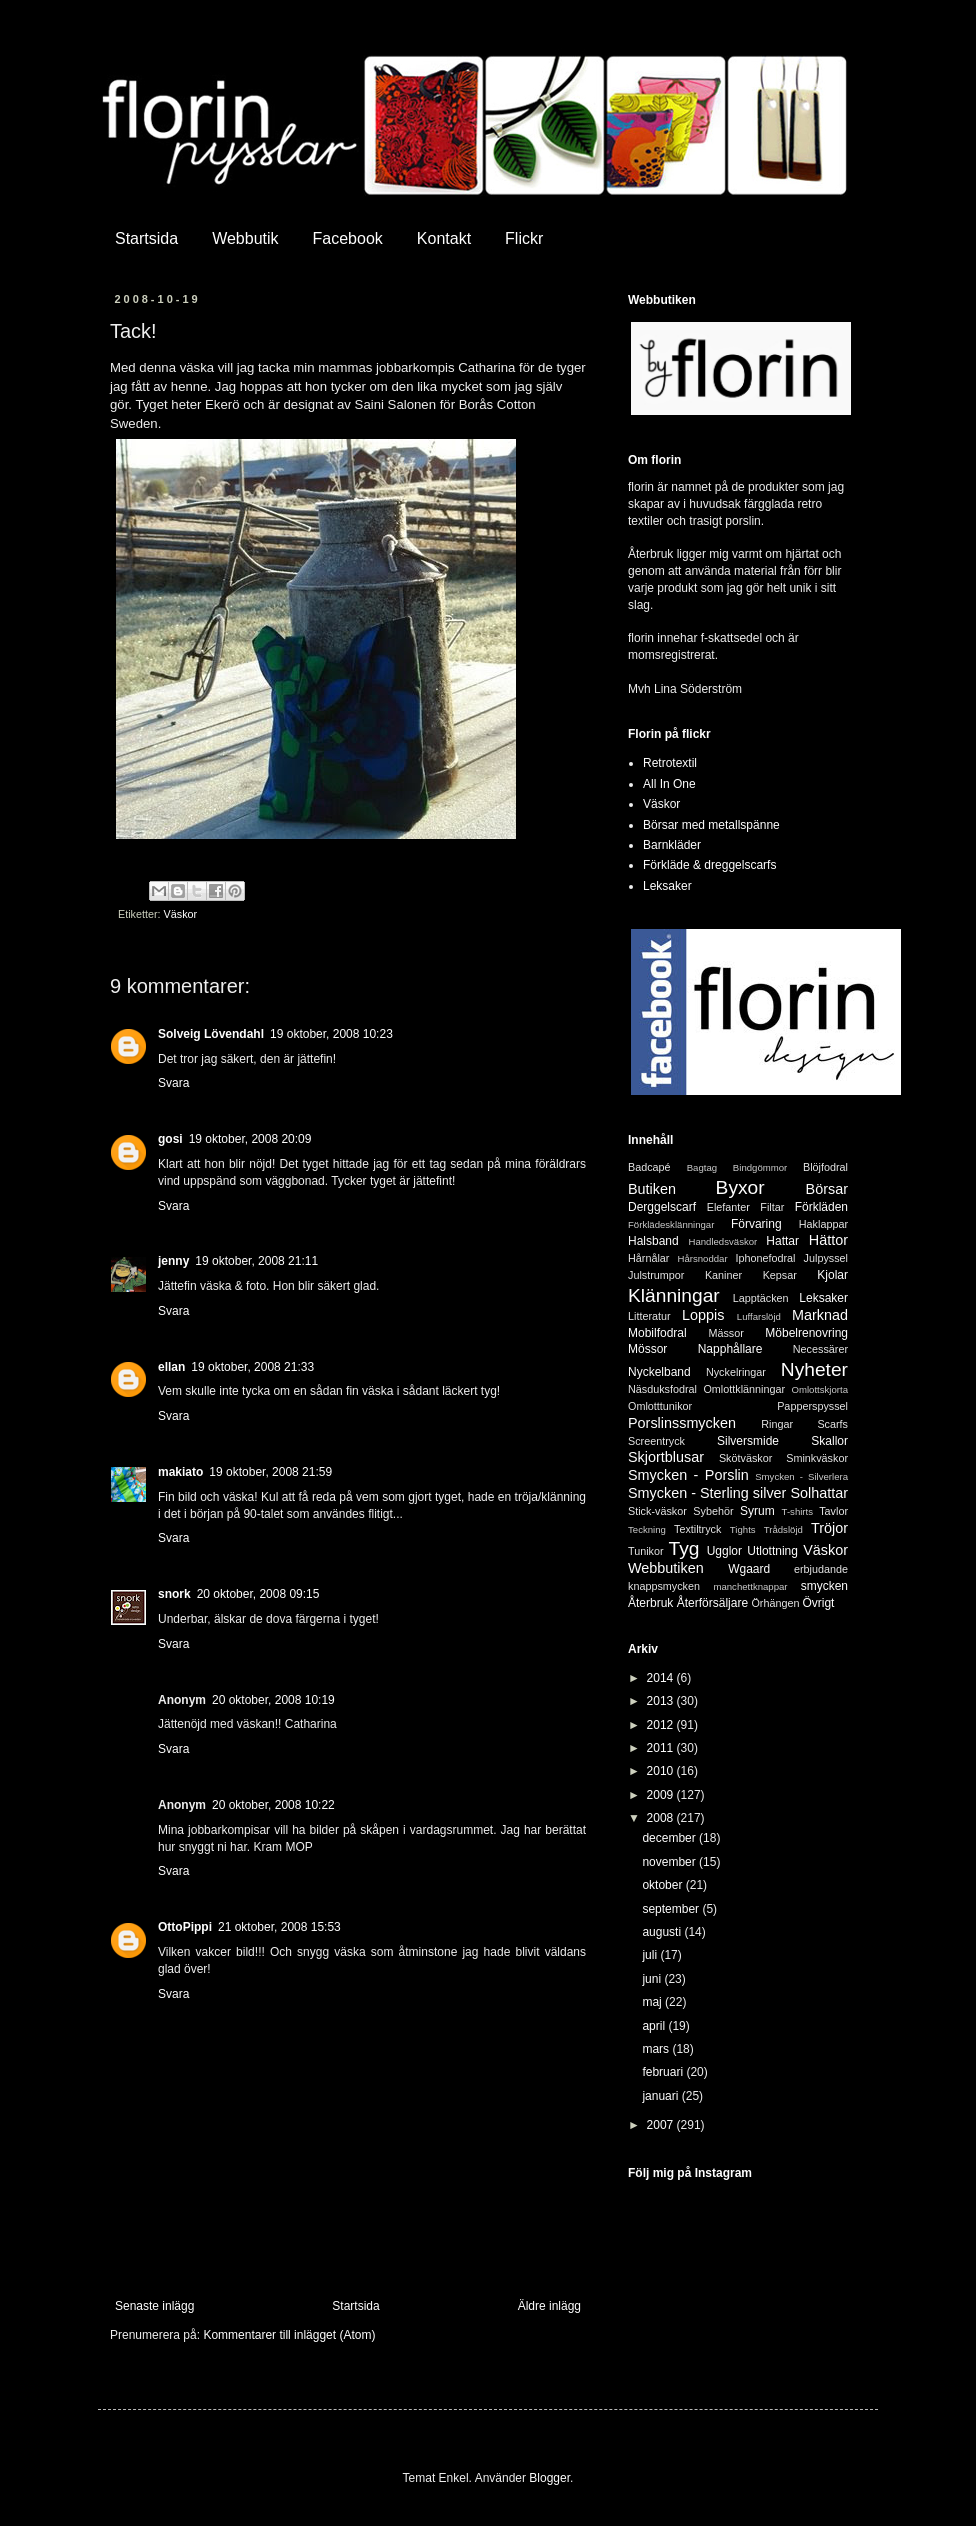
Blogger (549, 2478)
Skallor (829, 1441)
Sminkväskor (817, 1458)
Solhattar (819, 1493)
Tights (743, 1529)
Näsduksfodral (662, 1389)
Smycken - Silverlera (801, 1476)
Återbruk (650, 1603)
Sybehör (713, 1511)
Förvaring (756, 1224)
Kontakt (444, 238)
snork (174, 1594)
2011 (662, 1748)
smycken (824, 1586)
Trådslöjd (783, 1529)
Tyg (684, 1548)
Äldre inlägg (549, 2306)
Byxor (740, 1187)
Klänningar (674, 1295)
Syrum (757, 1511)
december (670, 1838)
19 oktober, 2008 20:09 (250, 1139)
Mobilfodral (657, 1333)
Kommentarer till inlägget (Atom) (289, 2335)
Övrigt (818, 1603)
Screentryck (656, 1441)
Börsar (827, 1189)
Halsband (653, 1241)
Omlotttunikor (660, 1406)
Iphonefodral (765, 1258)
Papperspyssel (812, 1406)
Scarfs (832, 1424)
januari (661, 2096)
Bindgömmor (760, 1167)
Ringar (777, 1424)
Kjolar (832, 1275)
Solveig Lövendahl (211, 1034)
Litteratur (649, 1316)
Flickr (524, 238)
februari (664, 2072)
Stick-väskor (657, 1511)
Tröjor (829, 1528)
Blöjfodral (825, 1167)
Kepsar (780, 1275)
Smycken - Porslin (688, 1475)
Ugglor (724, 1551)
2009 (662, 1795)
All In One (669, 784)
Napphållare (730, 1349)
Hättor (828, 1240)
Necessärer (820, 1349)
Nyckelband (659, 1372)
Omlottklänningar (744, 1389)
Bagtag (702, 1167)
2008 (662, 1818)
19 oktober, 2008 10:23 (331, 1034)
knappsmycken (664, 1586)
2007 (662, 2125)
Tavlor (833, 1511)
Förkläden (821, 1207)
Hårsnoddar (703, 1258)
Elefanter (728, 1207)
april (655, 2026)
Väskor (181, 914)
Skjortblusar (666, 1457)
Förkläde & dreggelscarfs (709, 865)
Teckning (647, 1529)
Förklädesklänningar (671, 1224)
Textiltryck (697, 1529)
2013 (662, 1701)
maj (653, 2002)
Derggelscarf (662, 1207)
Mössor (647, 1349)
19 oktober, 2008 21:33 (252, 1367)
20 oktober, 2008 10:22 (273, 1805)
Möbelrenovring (806, 1333)
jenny (173, 1261)
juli (651, 1955)
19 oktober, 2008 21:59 (270, 1472)
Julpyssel (826, 1258)
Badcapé (649, 1167)
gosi (170, 1139)
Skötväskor (745, 1458)
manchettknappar (750, 1586)
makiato (180, 1472)
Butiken (652, 1189)
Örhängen (775, 1603)
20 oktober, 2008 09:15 (258, 1594)
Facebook (348, 238)
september (672, 1909)
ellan (171, 1367)
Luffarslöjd (759, 1316)
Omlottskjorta (819, 1389)
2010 (662, 1771)
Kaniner (723, 1275)
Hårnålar (648, 1258)
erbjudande (821, 1569)
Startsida (146, 238)
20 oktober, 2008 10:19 (273, 1700)
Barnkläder (672, 845)
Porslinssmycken (682, 1423)
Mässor (725, 1333)
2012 (662, 1725)
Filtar (772, 1207)
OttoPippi (185, 1927)
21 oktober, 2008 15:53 (279, 1927)
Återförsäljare (712, 1603)
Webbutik (245, 238)
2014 (662, 1678)
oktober (663, 1885)
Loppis (703, 1315)
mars (657, 2049)
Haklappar (823, 1224)
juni (653, 1979)
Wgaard (749, 1569)
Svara (173, 1083)
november (670, 1862)
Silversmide (748, 1441)
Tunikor (646, 1551)
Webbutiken (666, 1568)
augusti (663, 1932)
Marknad (820, 1315)
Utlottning (772, 1551)
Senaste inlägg (154, 2306)
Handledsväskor (722, 1241)
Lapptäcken (761, 1298)
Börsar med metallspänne (711, 825)
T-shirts (797, 1511)
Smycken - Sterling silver (707, 1493)
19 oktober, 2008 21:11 (256, 1261)
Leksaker (667, 886)
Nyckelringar (736, 1372)
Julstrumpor (656, 1275)
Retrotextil (670, 763)
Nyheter (814, 1369)
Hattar (782, 1241)
